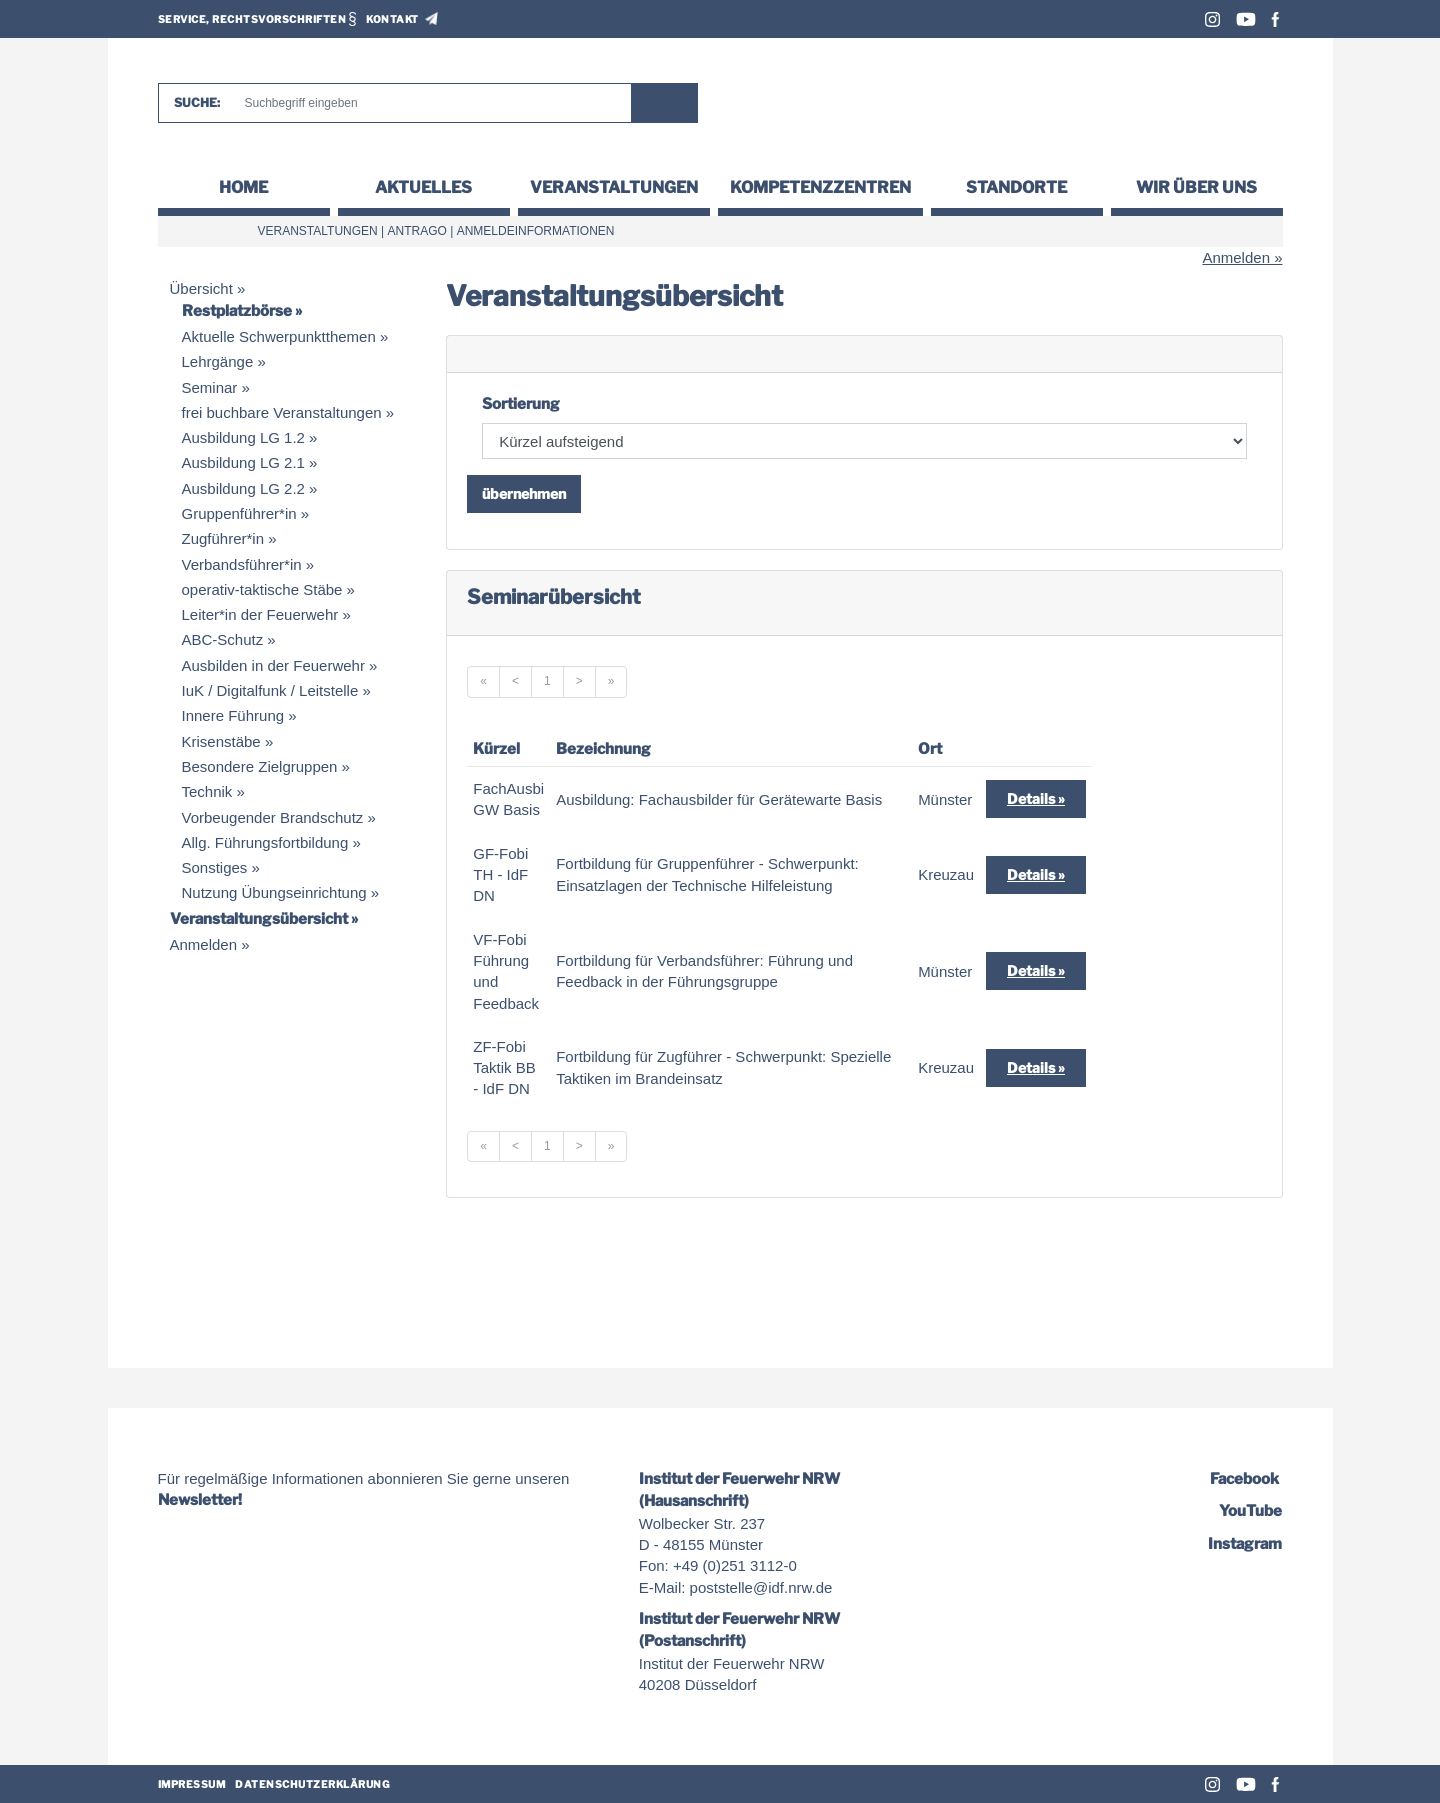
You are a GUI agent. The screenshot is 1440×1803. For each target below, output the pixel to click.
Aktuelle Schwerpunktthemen (279, 336)
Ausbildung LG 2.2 (243, 488)
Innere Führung (233, 715)
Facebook (1275, 19)
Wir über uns (1196, 187)
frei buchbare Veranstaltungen (282, 412)
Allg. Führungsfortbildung (265, 842)
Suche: (197, 102)
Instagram (1212, 19)
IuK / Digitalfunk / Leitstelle (270, 690)
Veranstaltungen (614, 187)
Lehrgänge (218, 361)
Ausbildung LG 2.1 (243, 462)
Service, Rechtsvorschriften (252, 19)
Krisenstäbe (221, 741)
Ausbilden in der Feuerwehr (273, 665)
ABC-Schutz (223, 639)
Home (243, 187)
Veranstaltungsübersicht (259, 919)
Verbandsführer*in (242, 564)
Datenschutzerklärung (312, 1784)
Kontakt (392, 19)
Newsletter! (200, 1500)
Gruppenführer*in (239, 513)
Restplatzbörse (237, 311)
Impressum (192, 1784)
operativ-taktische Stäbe (262, 589)
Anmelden (1236, 257)
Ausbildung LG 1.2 (243, 437)
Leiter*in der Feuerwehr (260, 614)
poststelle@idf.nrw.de (761, 1587)
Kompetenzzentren (820, 187)
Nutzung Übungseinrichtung (274, 892)
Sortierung (521, 404)
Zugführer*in (223, 538)
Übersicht (201, 288)
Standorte (1016, 187)
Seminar (210, 387)
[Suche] (429, 103)
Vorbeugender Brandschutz (273, 817)
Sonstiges (215, 867)
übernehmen (524, 493)
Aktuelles (423, 187)
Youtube (1246, 19)
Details (1031, 798)
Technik (207, 791)
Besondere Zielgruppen (260, 766)
